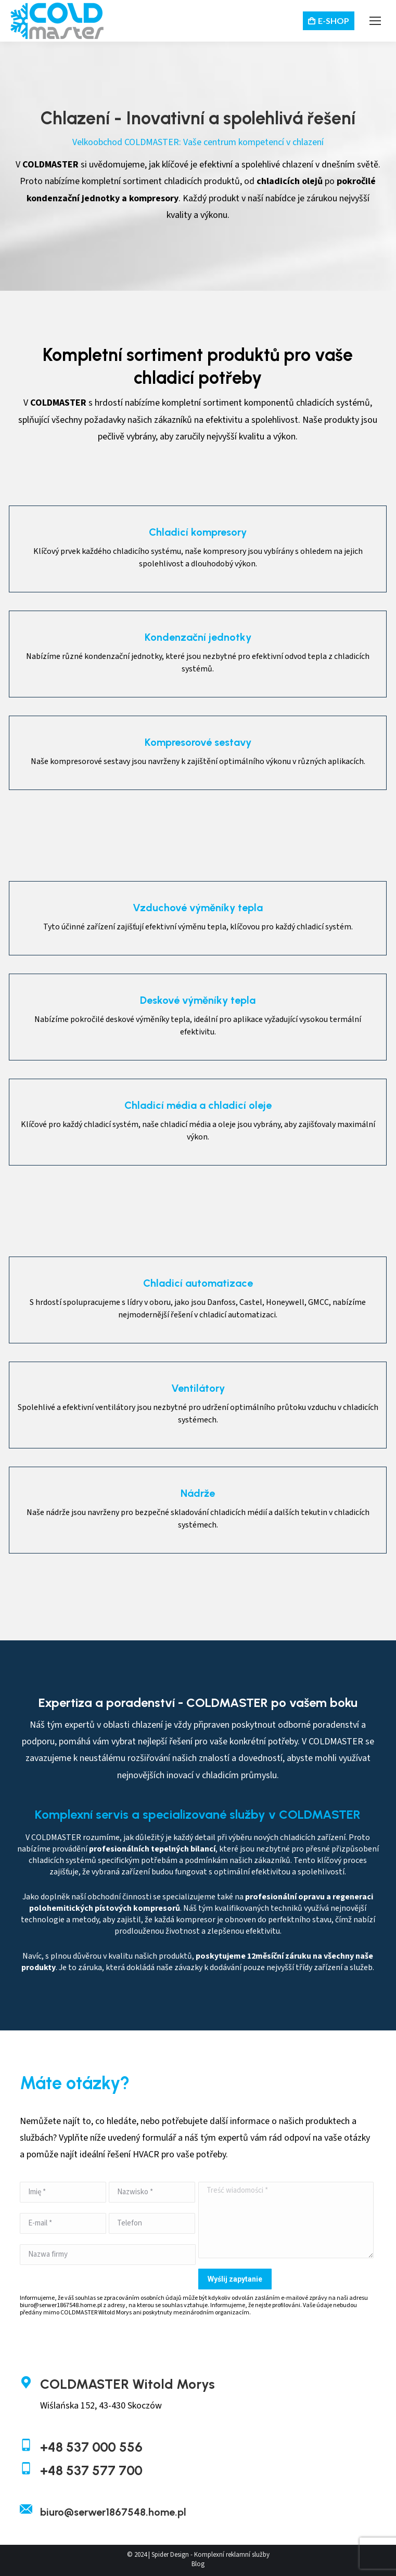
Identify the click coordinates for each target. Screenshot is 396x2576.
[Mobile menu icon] (375, 20)
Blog (198, 2564)
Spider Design (170, 2554)
